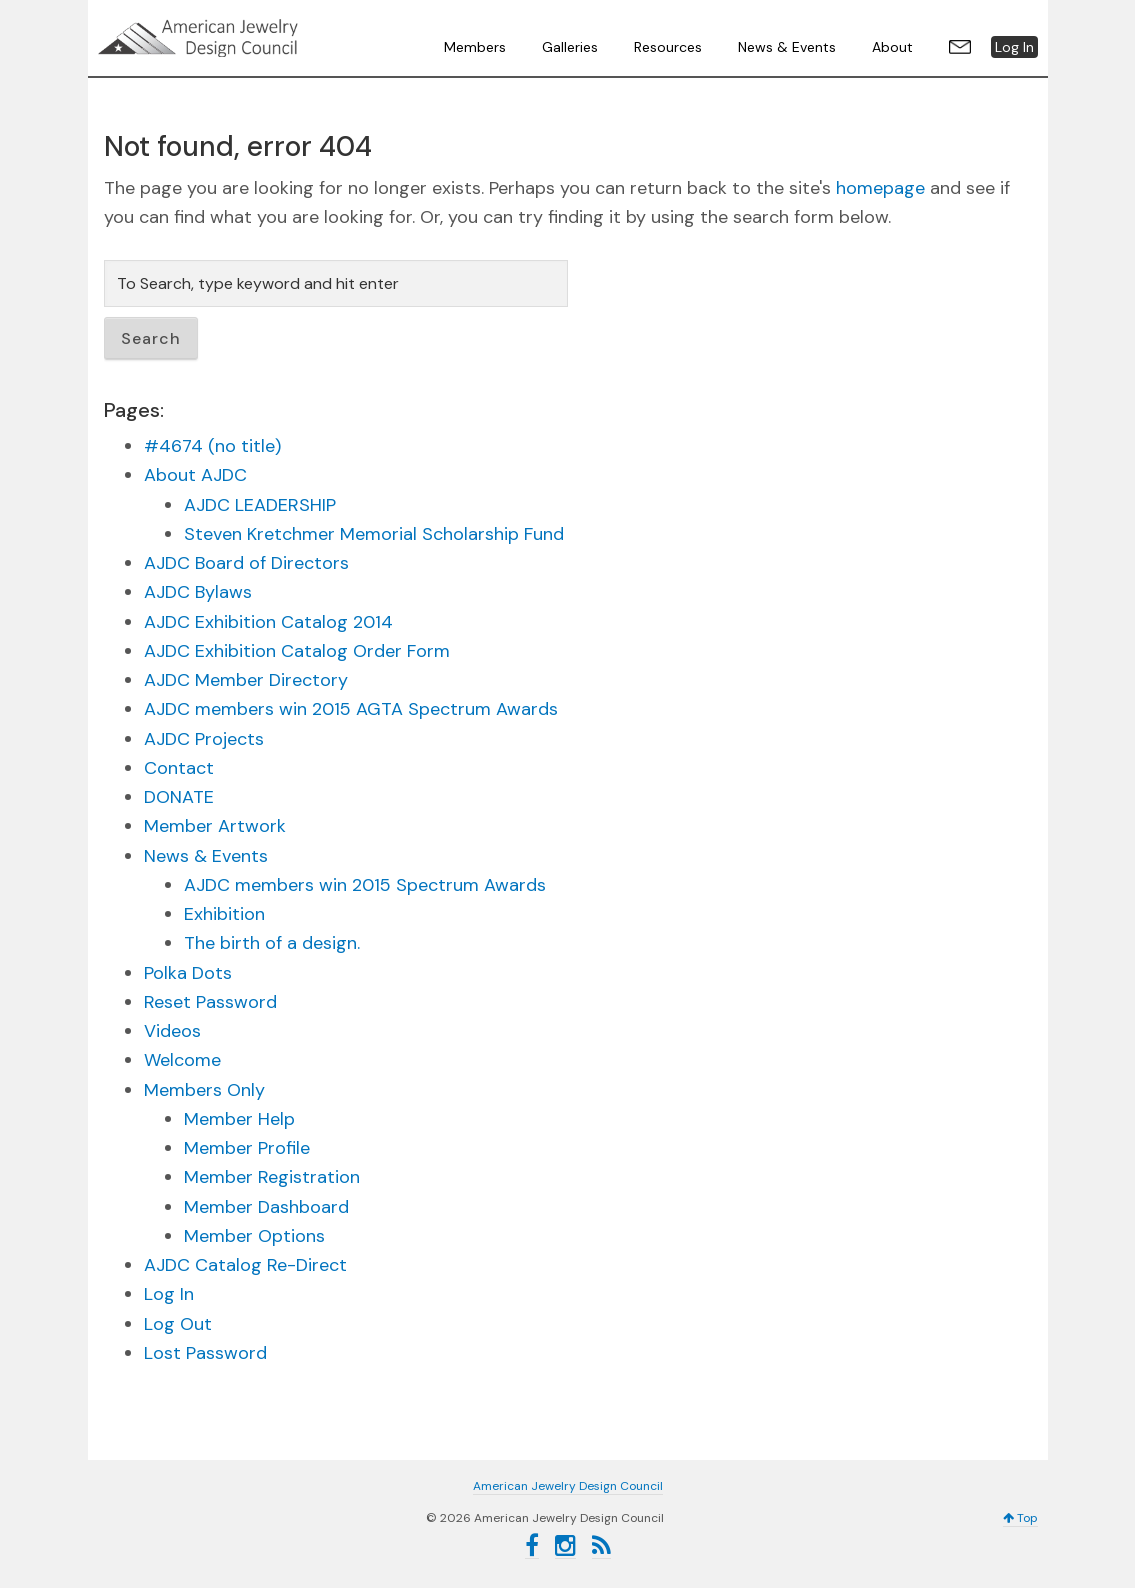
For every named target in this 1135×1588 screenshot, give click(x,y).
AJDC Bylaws (198, 592)
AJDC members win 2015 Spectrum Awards (365, 885)
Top (1020, 1518)
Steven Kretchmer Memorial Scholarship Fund (374, 534)
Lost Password (205, 1353)
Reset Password (210, 1002)
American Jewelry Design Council (248, 38)
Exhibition (224, 914)
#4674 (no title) (212, 446)
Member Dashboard (266, 1207)
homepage (880, 188)
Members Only (204, 1090)
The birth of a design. (272, 943)
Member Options (254, 1236)
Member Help (239, 1119)
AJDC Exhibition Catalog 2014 (268, 622)
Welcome (182, 1060)
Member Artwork (215, 826)
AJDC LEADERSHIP (260, 505)
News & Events (206, 856)
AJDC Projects (204, 739)
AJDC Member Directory (246, 680)
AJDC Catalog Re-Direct (245, 1265)
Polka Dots (188, 973)
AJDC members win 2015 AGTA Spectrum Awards (351, 709)
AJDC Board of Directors (246, 563)
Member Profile (247, 1148)
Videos (172, 1031)
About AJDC (195, 475)
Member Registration (272, 1177)
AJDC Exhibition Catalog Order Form (297, 651)
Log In (169, 1294)
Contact (179, 768)
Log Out (178, 1324)
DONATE (179, 797)
